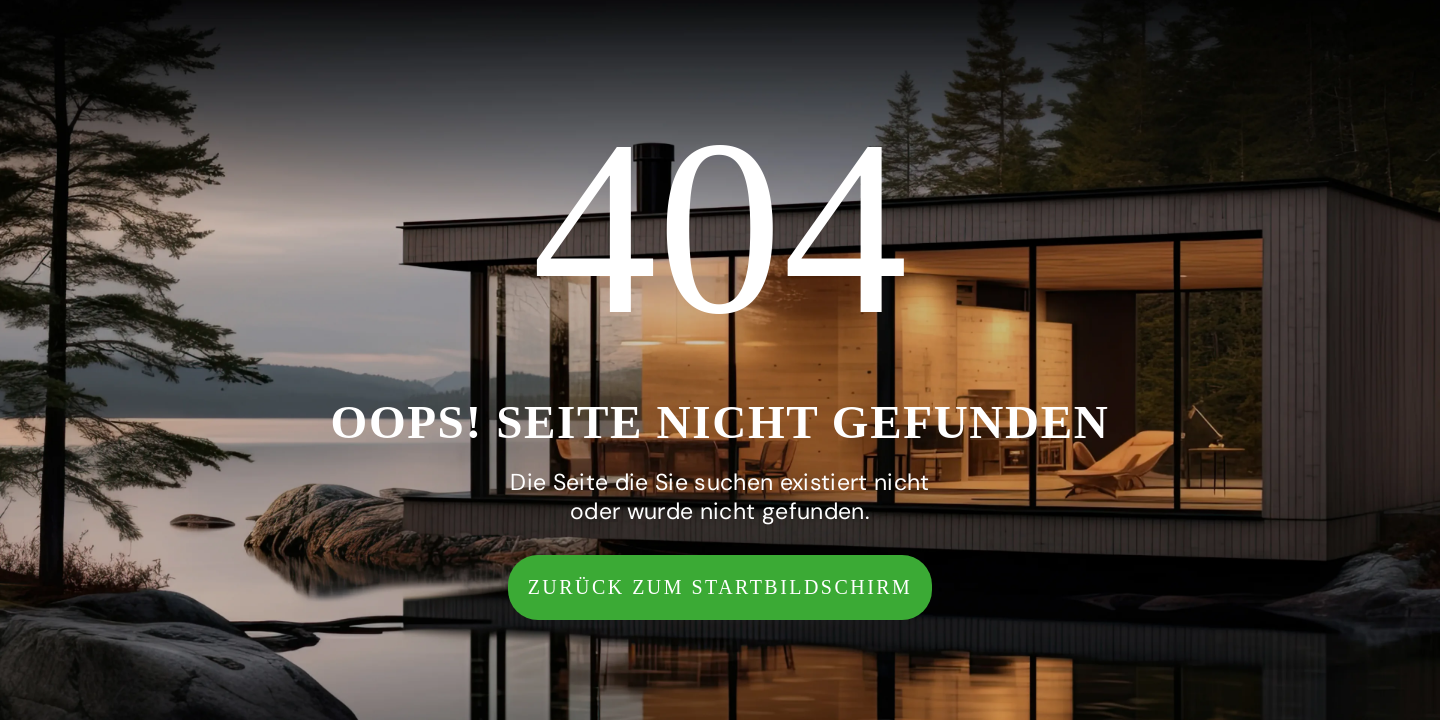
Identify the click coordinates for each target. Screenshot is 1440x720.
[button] (720, 587)
